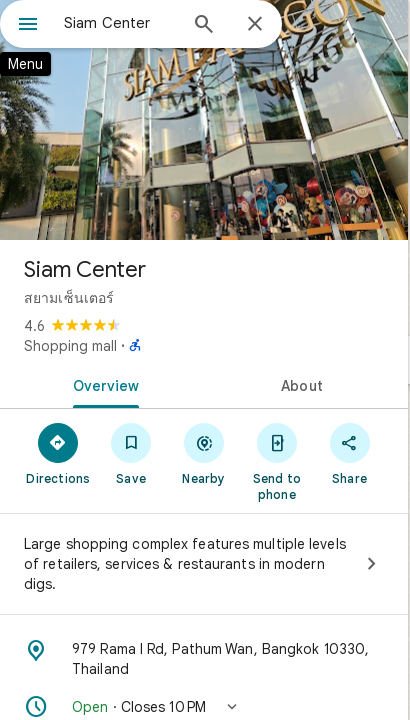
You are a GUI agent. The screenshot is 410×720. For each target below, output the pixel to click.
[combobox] (120, 23)
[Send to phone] (276, 461)
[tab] (102, 384)
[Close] (255, 25)
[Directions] (58, 453)
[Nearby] (204, 453)
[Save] (131, 453)
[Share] (349, 453)
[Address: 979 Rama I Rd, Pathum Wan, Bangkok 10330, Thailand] (204, 659)
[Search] (204, 26)
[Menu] (28, 26)
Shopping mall (70, 346)
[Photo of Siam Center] (204, 120)
